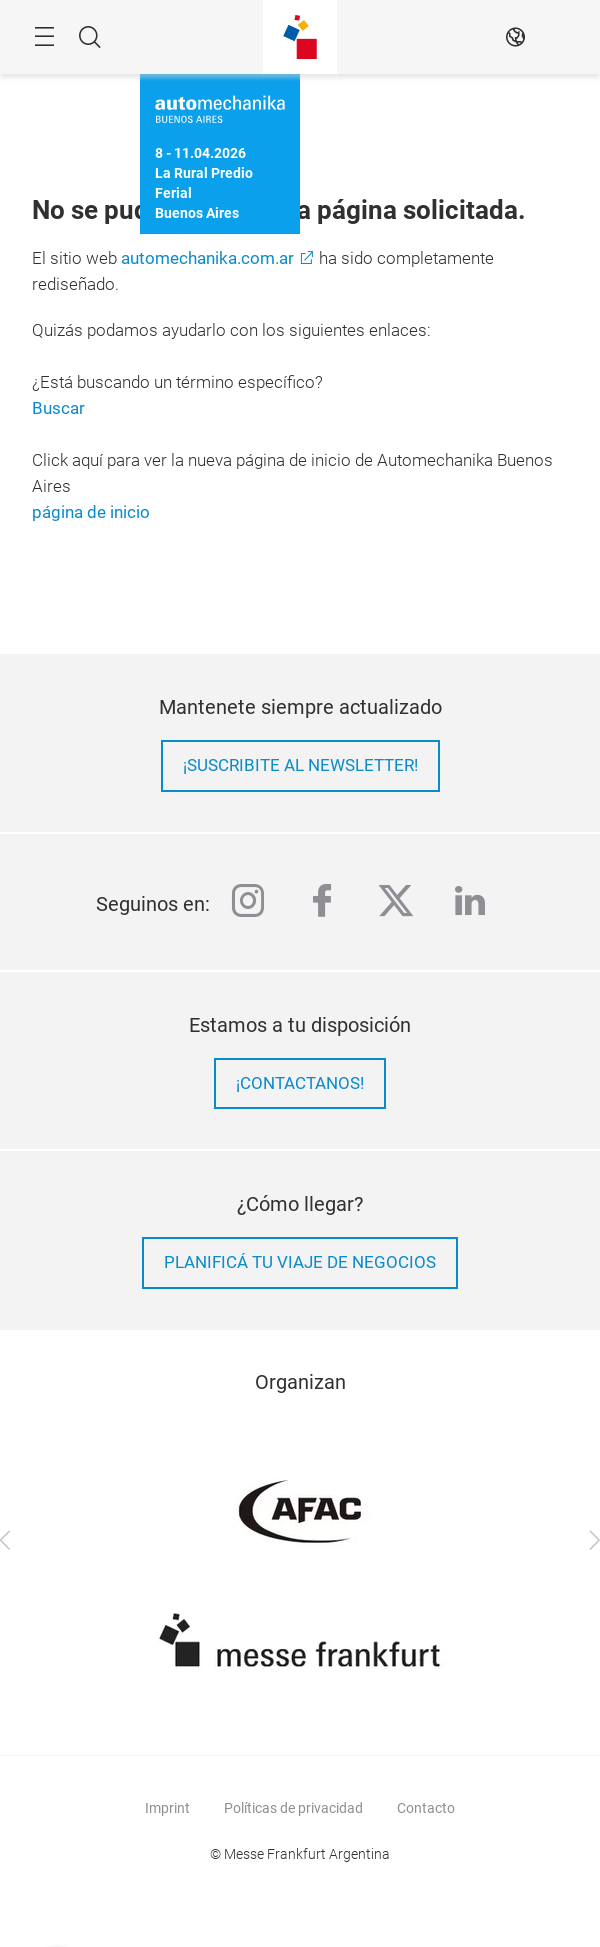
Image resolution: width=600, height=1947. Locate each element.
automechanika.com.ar (207, 258)
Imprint (167, 1808)
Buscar (58, 408)
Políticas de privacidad (293, 1808)
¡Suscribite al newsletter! (300, 765)
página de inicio (91, 512)
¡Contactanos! (300, 1083)
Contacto (426, 1808)
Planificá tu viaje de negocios (300, 1262)
